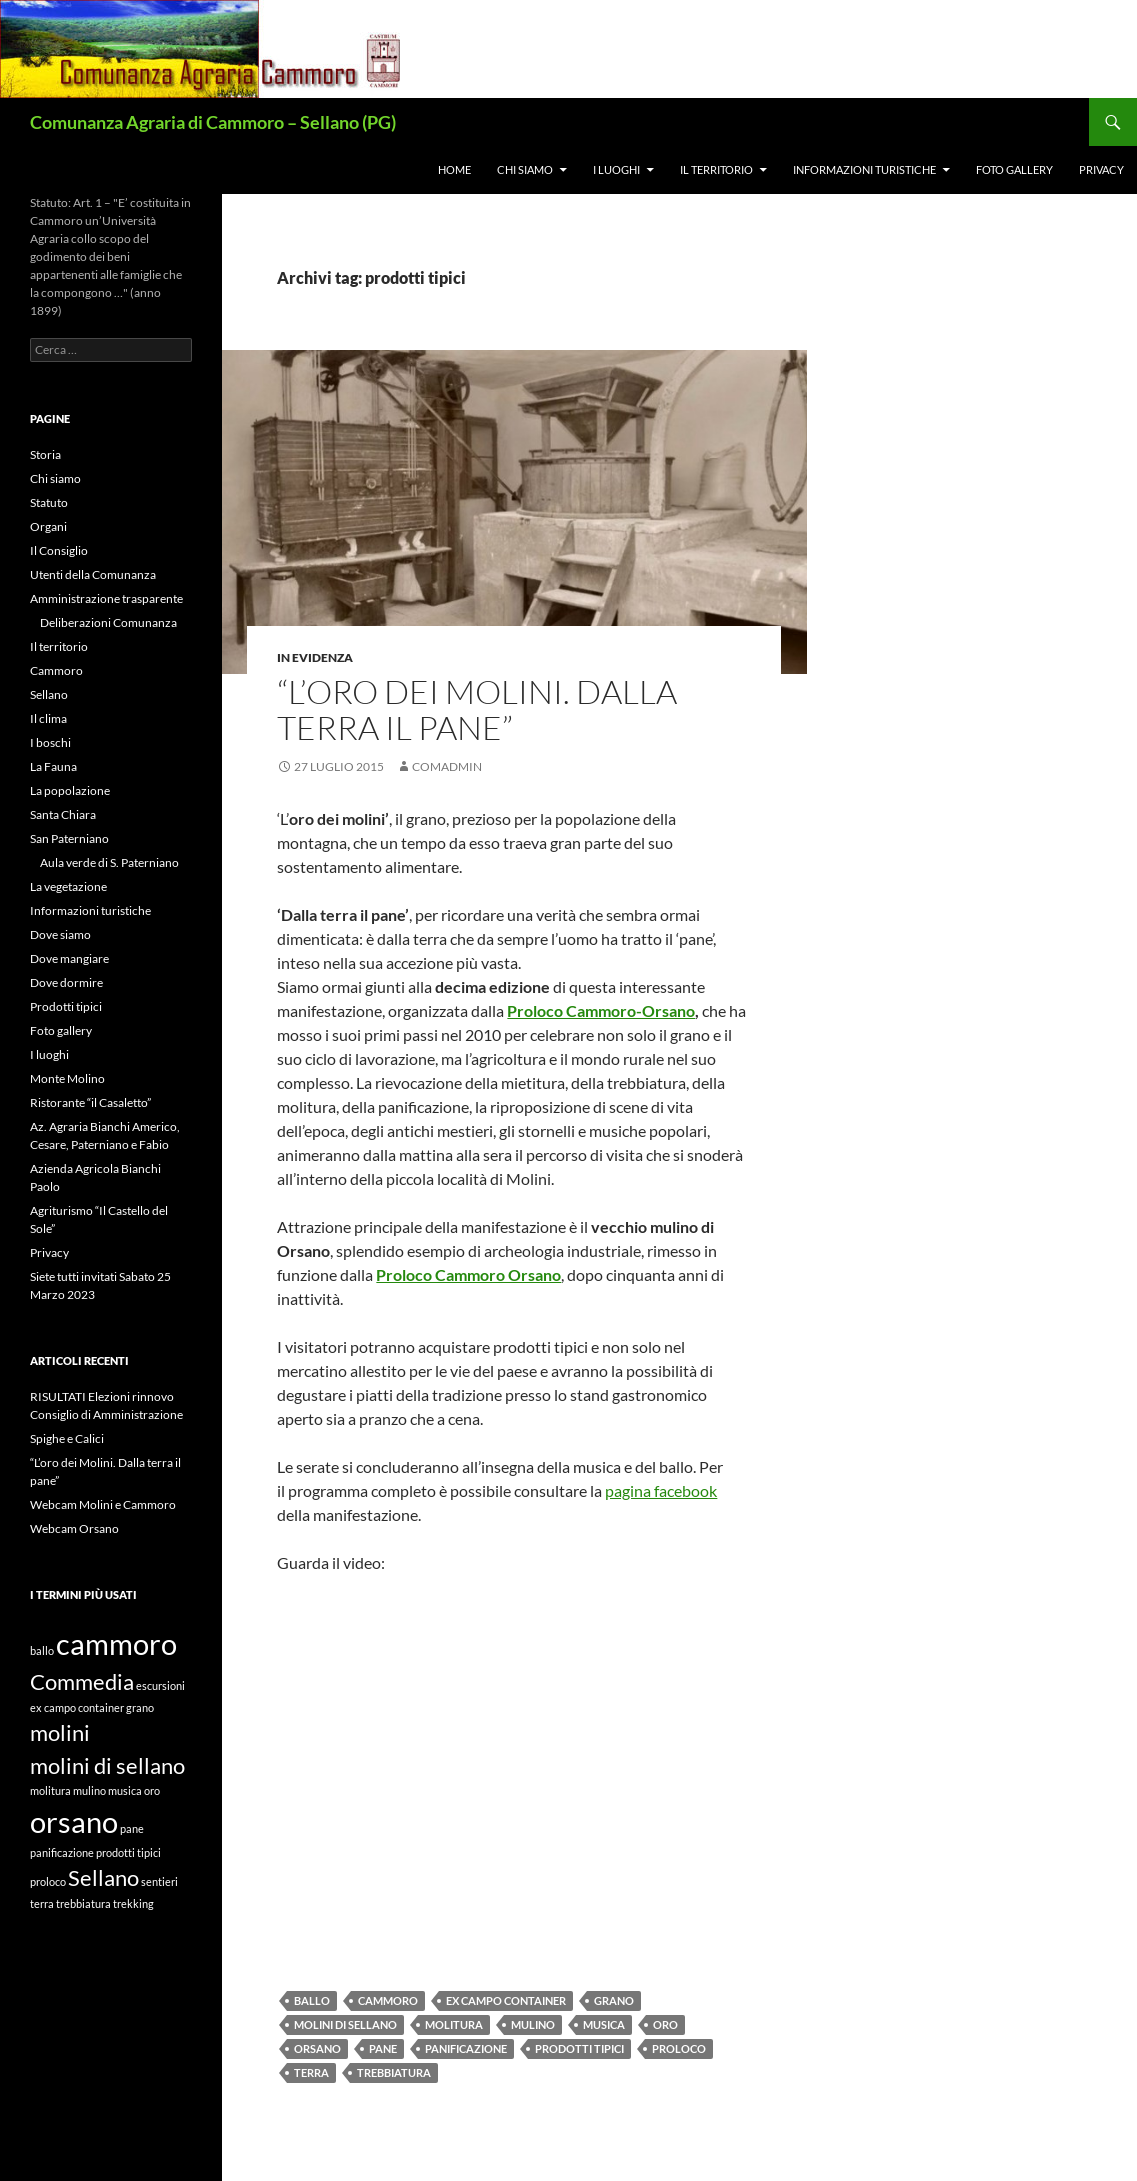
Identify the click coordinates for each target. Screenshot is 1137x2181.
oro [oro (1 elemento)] (152, 1790)
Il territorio (716, 169)
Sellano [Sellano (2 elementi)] (103, 1877)
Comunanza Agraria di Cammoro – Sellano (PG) (213, 122)
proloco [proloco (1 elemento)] (48, 1881)
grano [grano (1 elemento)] (140, 1707)
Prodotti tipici (66, 1006)
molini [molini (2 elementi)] (60, 1732)
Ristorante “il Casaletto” (90, 1102)
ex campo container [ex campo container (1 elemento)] (77, 1707)
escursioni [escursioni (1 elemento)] (160, 1685)
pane (383, 2048)
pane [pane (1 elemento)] (132, 1828)
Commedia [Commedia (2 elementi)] (82, 1681)
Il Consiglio (59, 550)
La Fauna (53, 766)
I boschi (50, 742)
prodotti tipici (579, 2048)
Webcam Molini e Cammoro (103, 1504)
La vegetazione (68, 886)
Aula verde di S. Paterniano (109, 862)
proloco (679, 2048)
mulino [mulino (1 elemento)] (89, 1790)
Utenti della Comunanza (93, 574)
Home (454, 169)
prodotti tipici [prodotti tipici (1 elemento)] (128, 1852)
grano (614, 2000)
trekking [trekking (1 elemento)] (133, 1903)
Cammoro (56, 670)
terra (311, 2072)
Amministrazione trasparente (106, 598)
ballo (312, 2000)
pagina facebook (661, 1490)
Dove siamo (60, 934)
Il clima (48, 718)
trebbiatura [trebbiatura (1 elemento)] (83, 1903)
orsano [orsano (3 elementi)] (74, 1821)
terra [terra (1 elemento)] (42, 1903)
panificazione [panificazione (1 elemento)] (62, 1852)
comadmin (447, 766)
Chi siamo (525, 169)
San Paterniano (69, 838)
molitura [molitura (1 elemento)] (50, 1790)
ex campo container (506, 2000)
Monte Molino (67, 1078)
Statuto (49, 502)
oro (665, 2024)
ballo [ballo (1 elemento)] (42, 1650)
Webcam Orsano (74, 1528)
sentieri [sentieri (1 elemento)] (159, 1881)
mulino (533, 2024)
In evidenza (315, 657)
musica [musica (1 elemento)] (125, 1790)
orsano (317, 2048)
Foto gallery (1014, 169)
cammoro (388, 2000)
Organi (48, 526)
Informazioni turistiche (864, 169)
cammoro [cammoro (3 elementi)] (116, 1643)
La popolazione (70, 790)
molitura (454, 2024)
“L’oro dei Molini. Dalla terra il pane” (477, 709)
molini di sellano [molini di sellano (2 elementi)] (107, 1765)
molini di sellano (345, 2024)
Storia (45, 454)
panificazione (466, 2048)
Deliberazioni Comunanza (108, 622)
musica (604, 2024)
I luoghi (616, 169)
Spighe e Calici (67, 1438)
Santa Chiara (63, 814)
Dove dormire (66, 982)
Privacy (1101, 169)
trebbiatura (394, 2072)
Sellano (49, 694)
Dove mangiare (69, 958)
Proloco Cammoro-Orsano (601, 1010)
